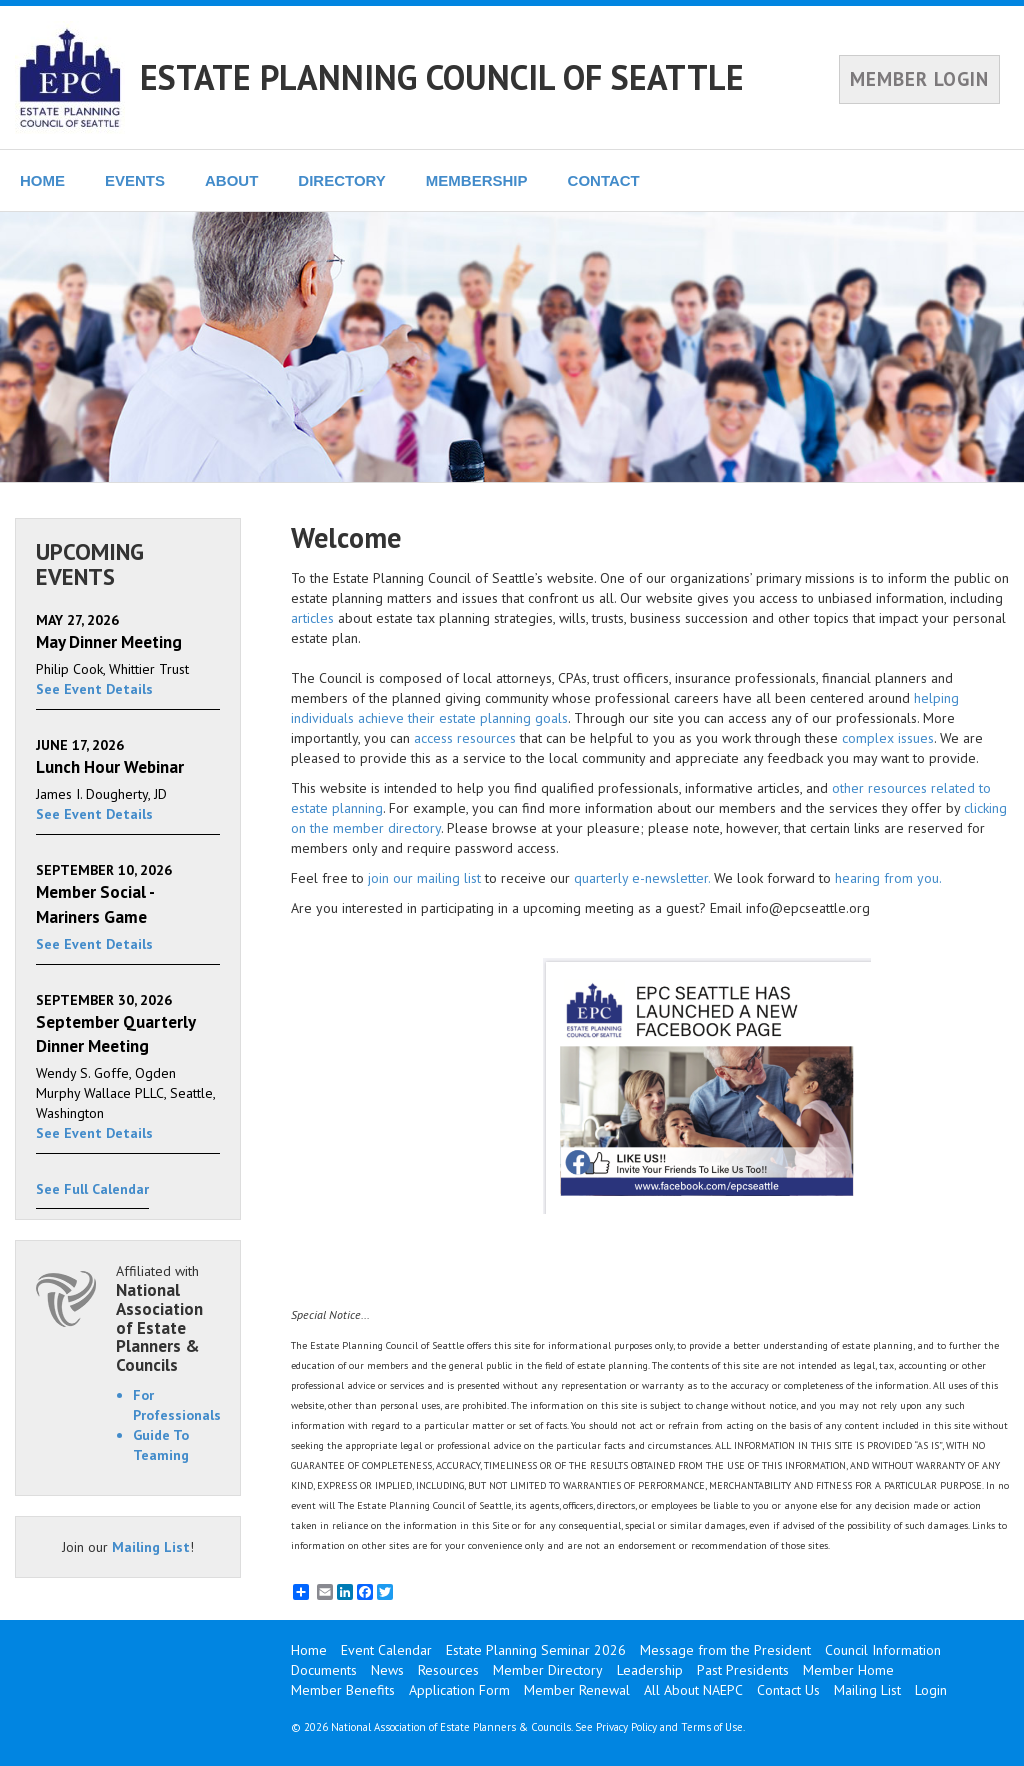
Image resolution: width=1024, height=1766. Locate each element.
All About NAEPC (693, 1690)
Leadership (650, 1670)
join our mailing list (424, 878)
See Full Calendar (92, 1189)
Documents (324, 1670)
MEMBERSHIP (477, 180)
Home (309, 1650)
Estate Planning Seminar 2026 (536, 1650)
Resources (448, 1670)
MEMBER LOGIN (919, 79)
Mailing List (151, 1547)
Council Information (883, 1650)
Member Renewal (577, 1690)
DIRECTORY (342, 180)
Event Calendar (386, 1650)
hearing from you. (888, 878)
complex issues (888, 738)
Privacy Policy (626, 1727)
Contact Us (788, 1690)
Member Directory (548, 1670)
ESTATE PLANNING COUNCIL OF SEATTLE (442, 77)
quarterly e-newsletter (641, 878)
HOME (42, 180)
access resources (465, 738)
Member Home (848, 1670)
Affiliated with (168, 1318)
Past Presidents (743, 1670)
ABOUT (231, 180)
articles (312, 618)
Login (931, 1690)
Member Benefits (343, 1690)
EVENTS (135, 180)
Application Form (459, 1690)
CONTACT (604, 180)
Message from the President (725, 1650)
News (387, 1670)
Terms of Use (712, 1727)
